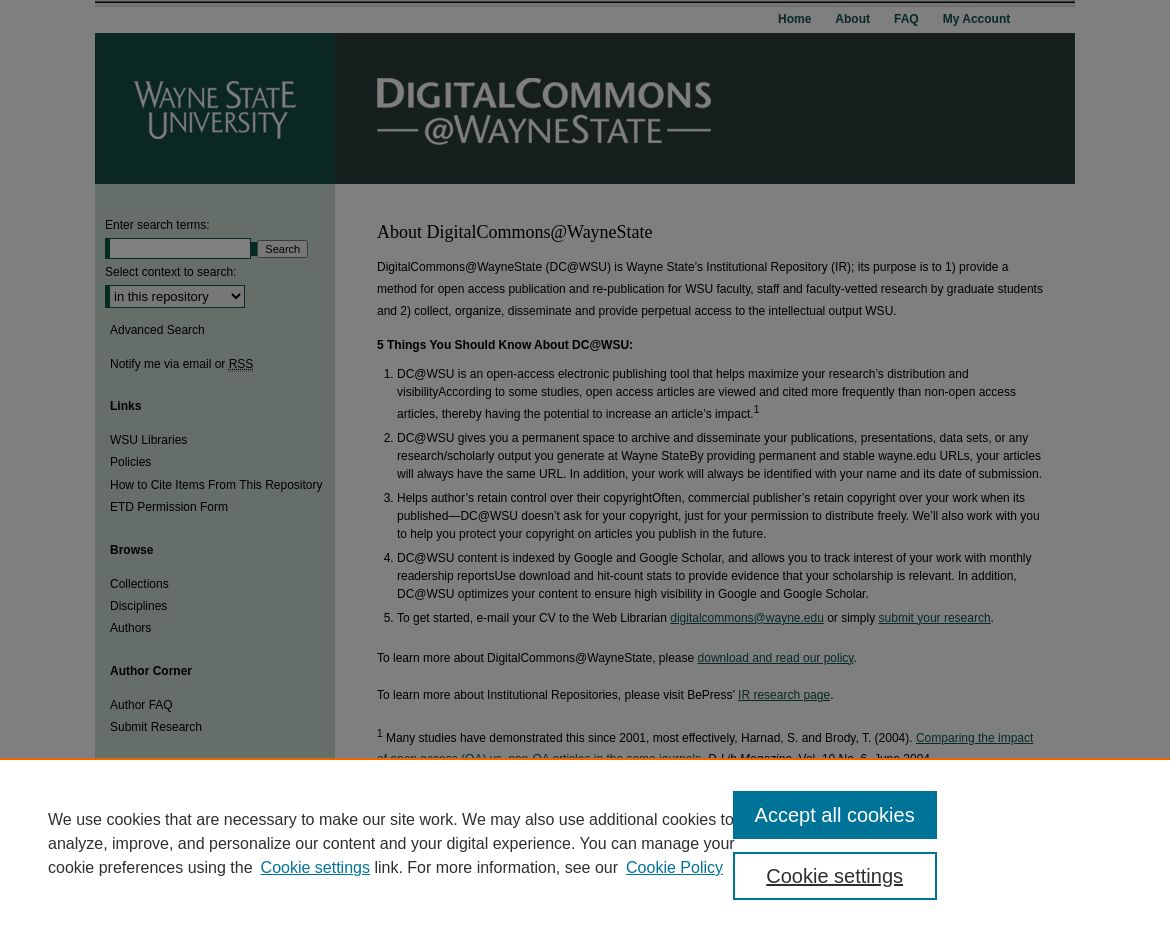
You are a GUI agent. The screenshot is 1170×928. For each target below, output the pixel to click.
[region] (585, 843)
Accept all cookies (835, 815)
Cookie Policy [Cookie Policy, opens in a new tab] (674, 867)
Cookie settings (315, 867)
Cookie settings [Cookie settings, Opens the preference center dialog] (834, 876)
